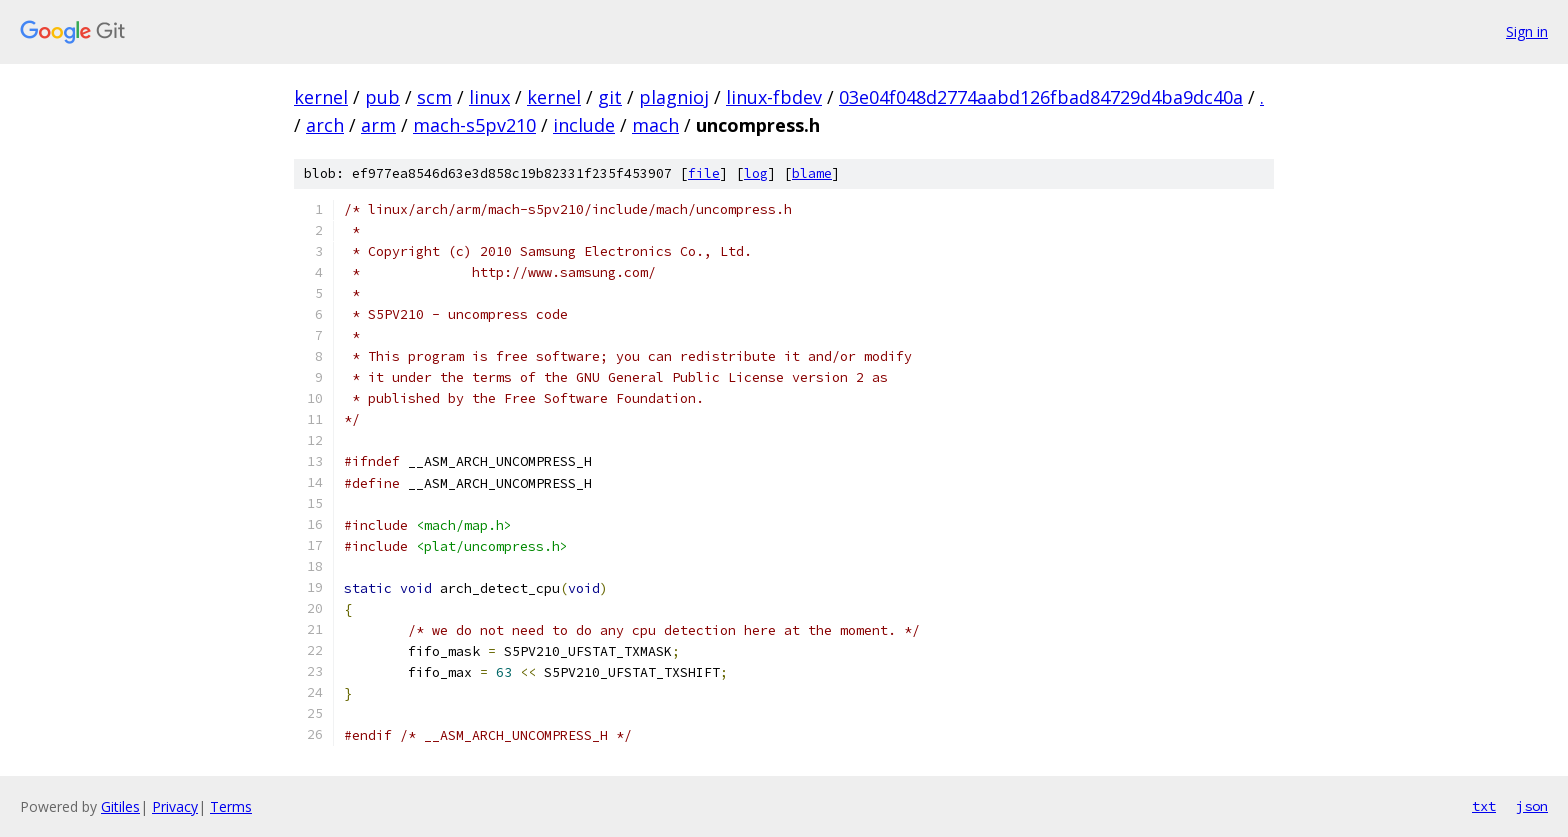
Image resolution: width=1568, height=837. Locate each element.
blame (812, 173)
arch (325, 125)
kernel (321, 97)
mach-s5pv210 (474, 125)
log (756, 173)
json (1532, 806)
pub (382, 97)
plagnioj (674, 97)
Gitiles (120, 806)
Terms (231, 806)
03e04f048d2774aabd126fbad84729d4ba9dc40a (1041, 97)
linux (489, 97)
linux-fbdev (774, 97)
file (704, 173)
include (584, 125)
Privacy (175, 806)
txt (1484, 806)
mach (655, 125)
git (610, 97)
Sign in (1527, 31)
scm (434, 97)
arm (378, 125)
